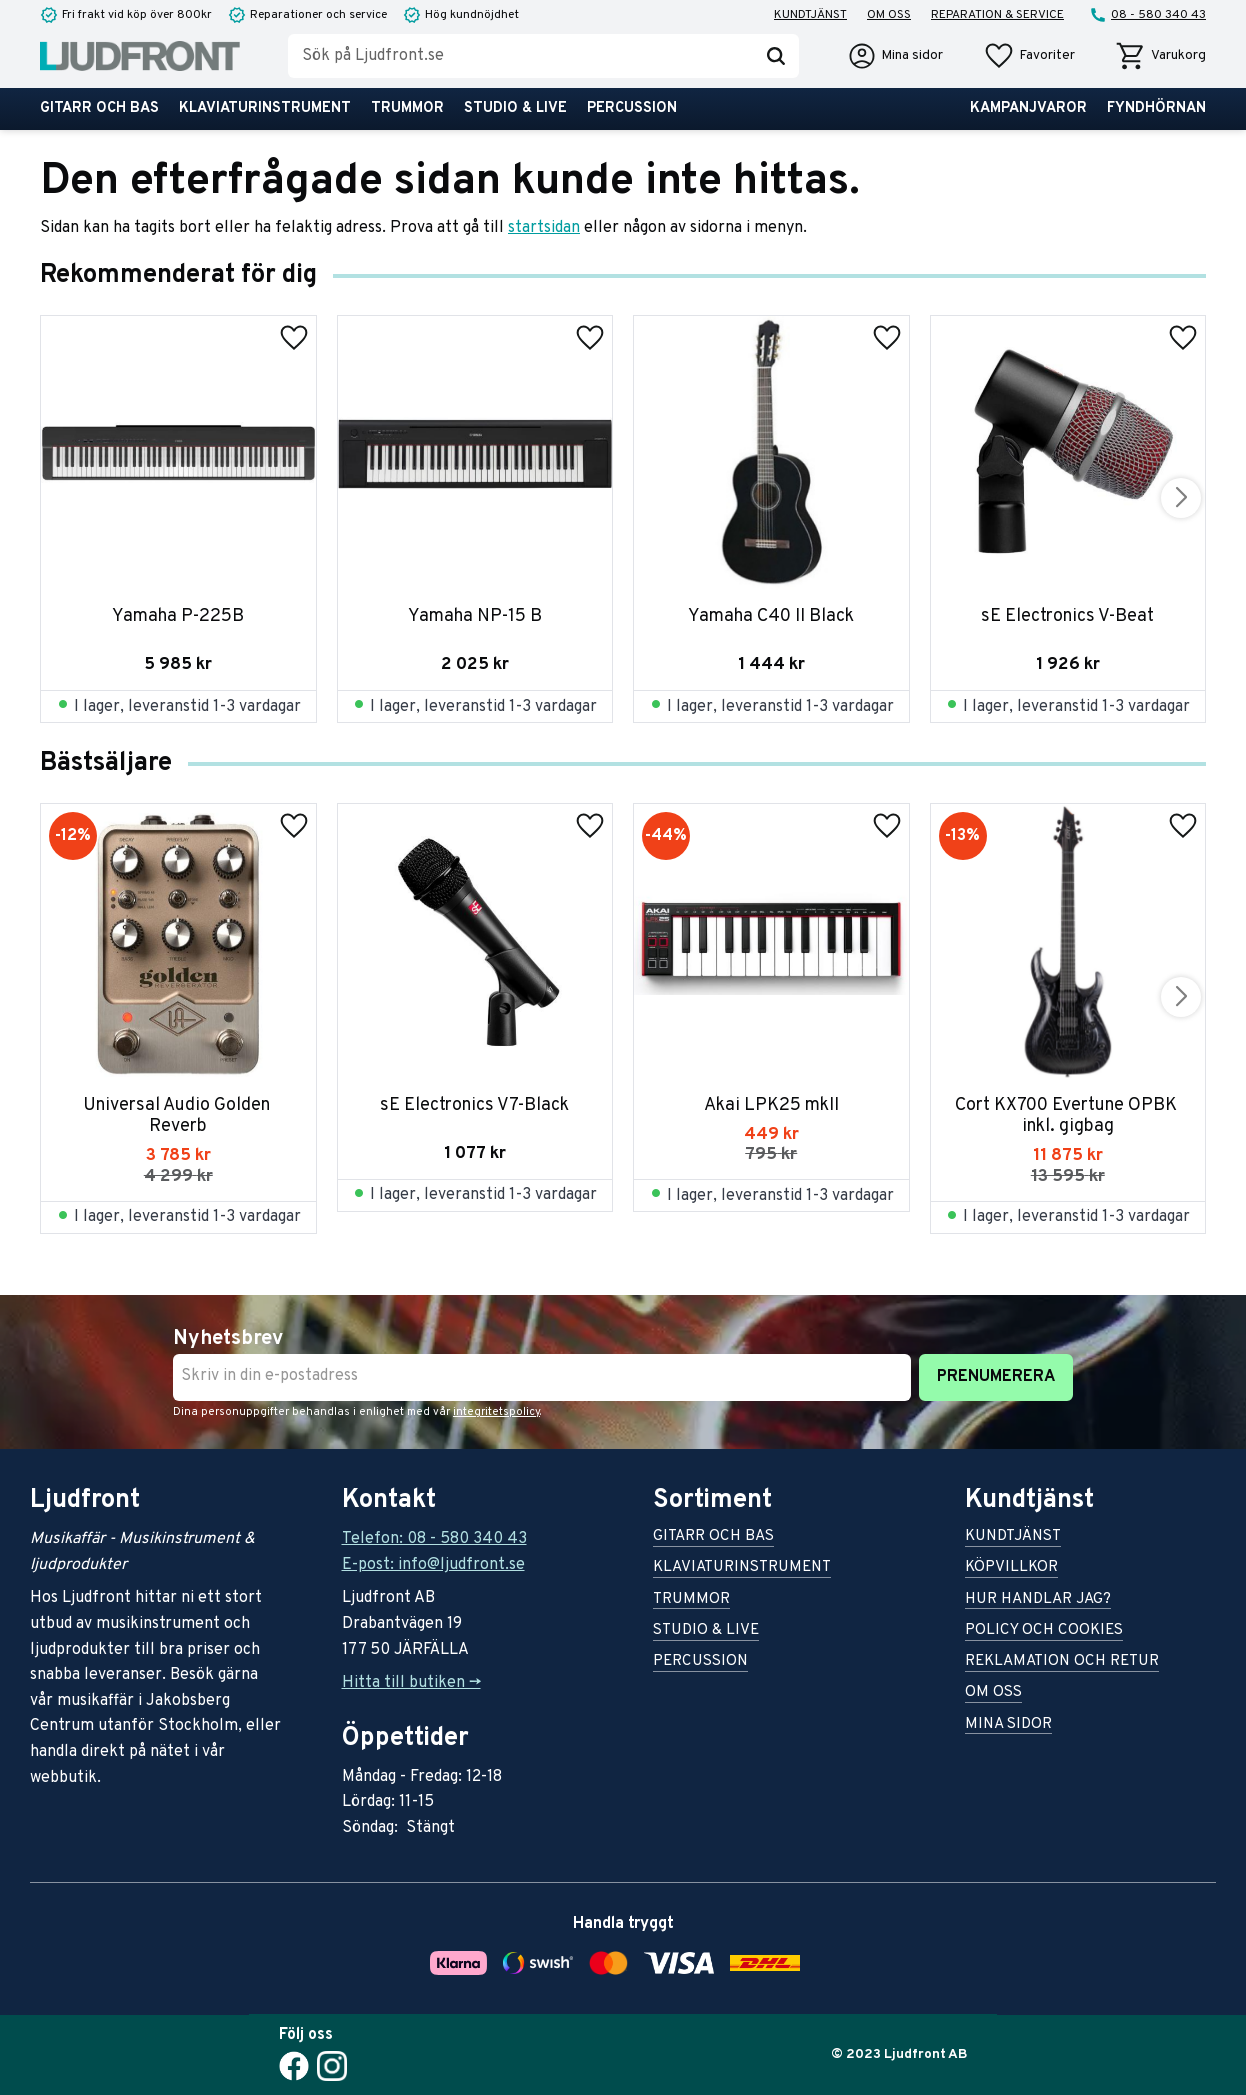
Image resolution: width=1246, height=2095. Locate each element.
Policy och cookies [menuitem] (1044, 1631)
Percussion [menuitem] (632, 108)
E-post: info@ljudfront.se (433, 1565)
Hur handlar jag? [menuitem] (1038, 1600)
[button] (1029, 56)
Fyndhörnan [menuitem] (1156, 108)
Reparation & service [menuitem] (997, 15)
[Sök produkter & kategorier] (520, 56)
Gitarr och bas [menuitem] (99, 108)
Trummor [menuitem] (407, 108)
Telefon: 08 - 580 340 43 (434, 1539)
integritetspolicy (496, 1412)
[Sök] (776, 56)
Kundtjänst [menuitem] (810, 15)
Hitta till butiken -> (411, 1683)
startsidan (544, 228)
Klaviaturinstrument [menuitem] (265, 108)
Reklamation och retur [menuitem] (1062, 1662)
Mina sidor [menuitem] (1008, 1725)
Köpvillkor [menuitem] (1011, 1568)
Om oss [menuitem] (889, 15)
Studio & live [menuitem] (515, 108)
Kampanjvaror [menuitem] (1028, 108)
